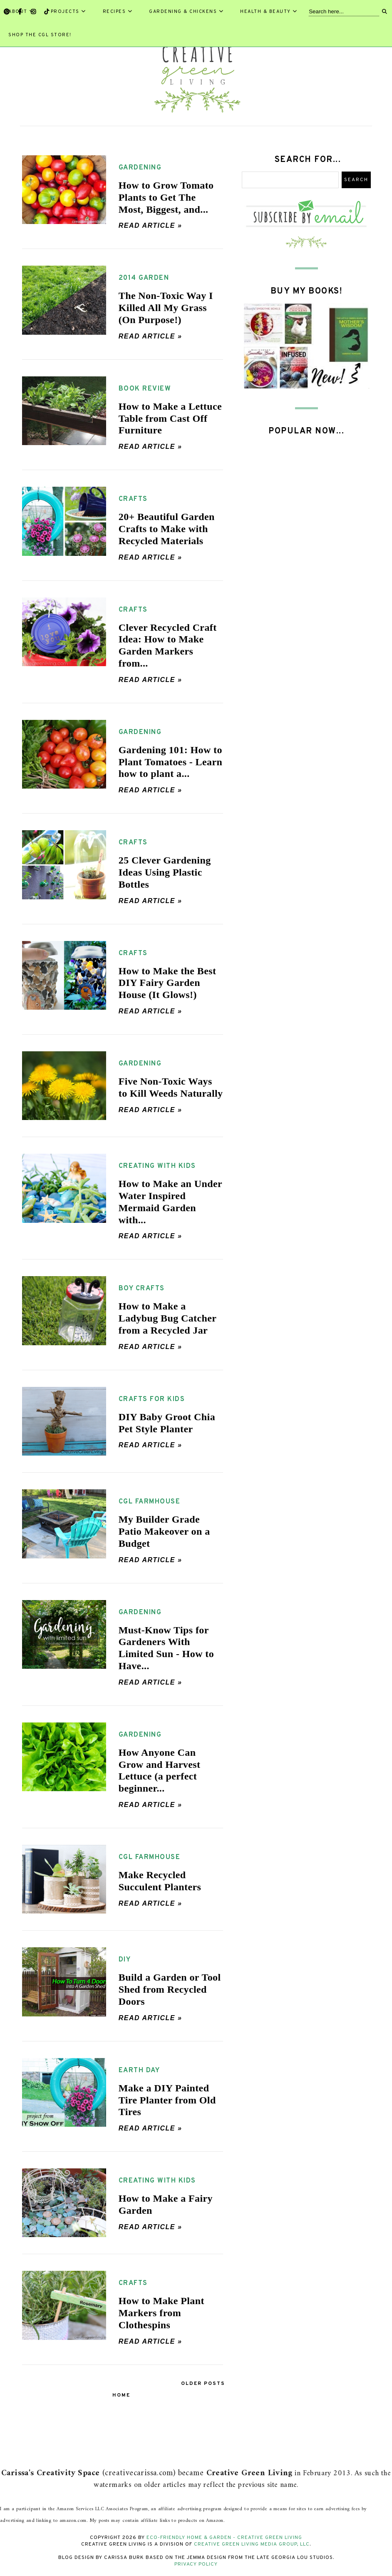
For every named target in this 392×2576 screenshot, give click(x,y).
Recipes (118, 12)
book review (145, 389)
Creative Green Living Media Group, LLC (252, 2544)
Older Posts (203, 2383)
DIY (125, 1960)
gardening (140, 168)
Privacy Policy (196, 2564)
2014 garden (144, 278)
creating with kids (157, 1166)
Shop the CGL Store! (40, 35)
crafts (133, 499)
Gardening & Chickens (186, 12)
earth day (139, 2070)
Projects (68, 12)
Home (121, 2395)
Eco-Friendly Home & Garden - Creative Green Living (224, 2537)
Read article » (150, 225)
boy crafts (142, 1288)
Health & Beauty (269, 12)
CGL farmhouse (150, 1502)
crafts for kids (152, 1399)
